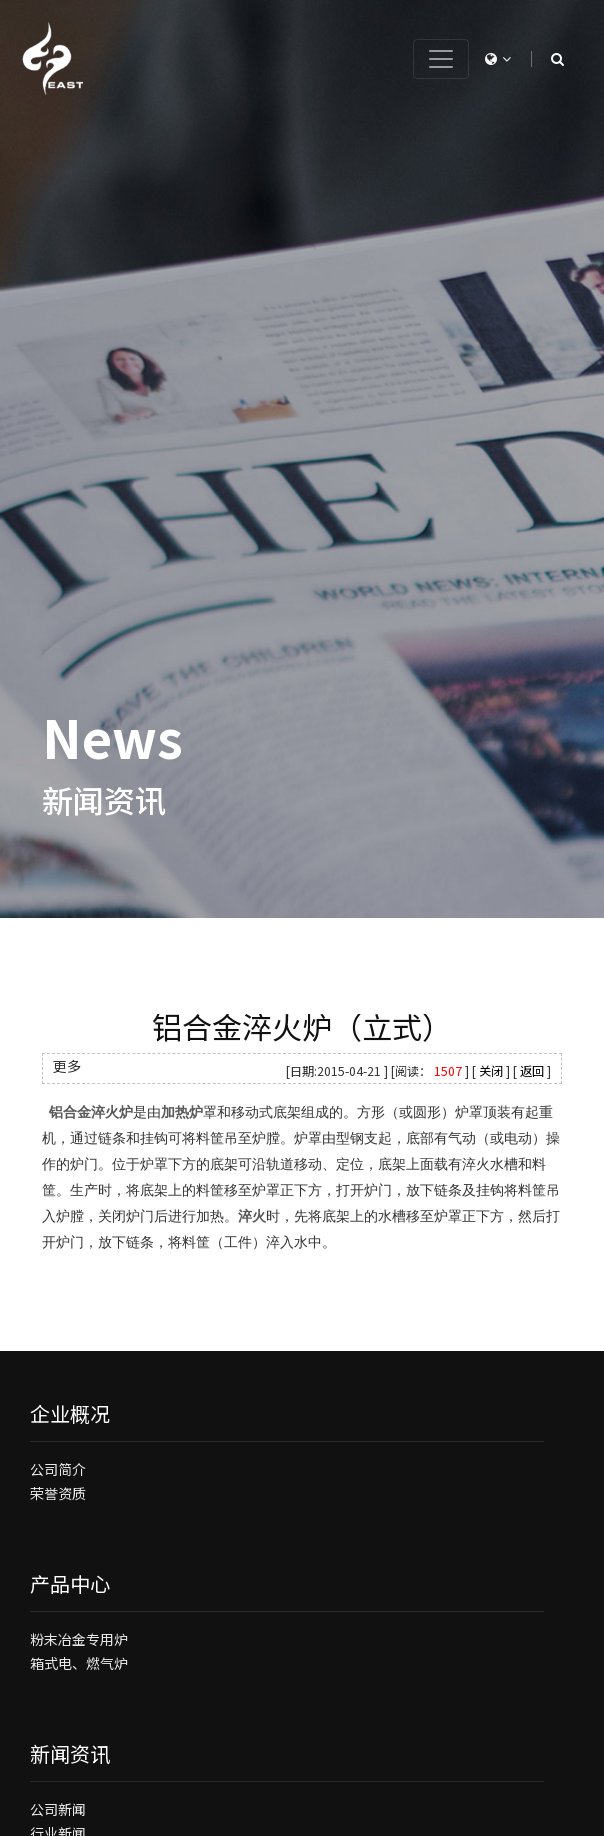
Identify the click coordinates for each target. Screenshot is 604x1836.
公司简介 (58, 1469)
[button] (498, 58)
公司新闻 (58, 1809)
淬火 (252, 1216)
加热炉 (182, 1112)
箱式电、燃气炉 (79, 1663)
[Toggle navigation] (441, 59)
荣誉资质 (58, 1493)
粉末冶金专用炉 (79, 1639)
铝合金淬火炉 (91, 1112)
